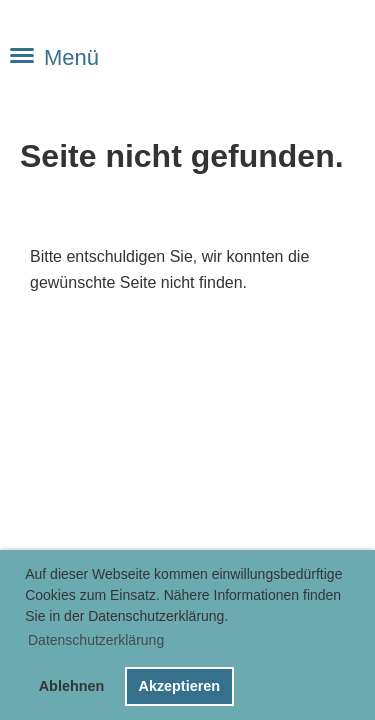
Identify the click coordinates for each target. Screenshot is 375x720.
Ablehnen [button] (72, 686)
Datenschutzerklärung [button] (96, 640)
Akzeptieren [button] (179, 686)
